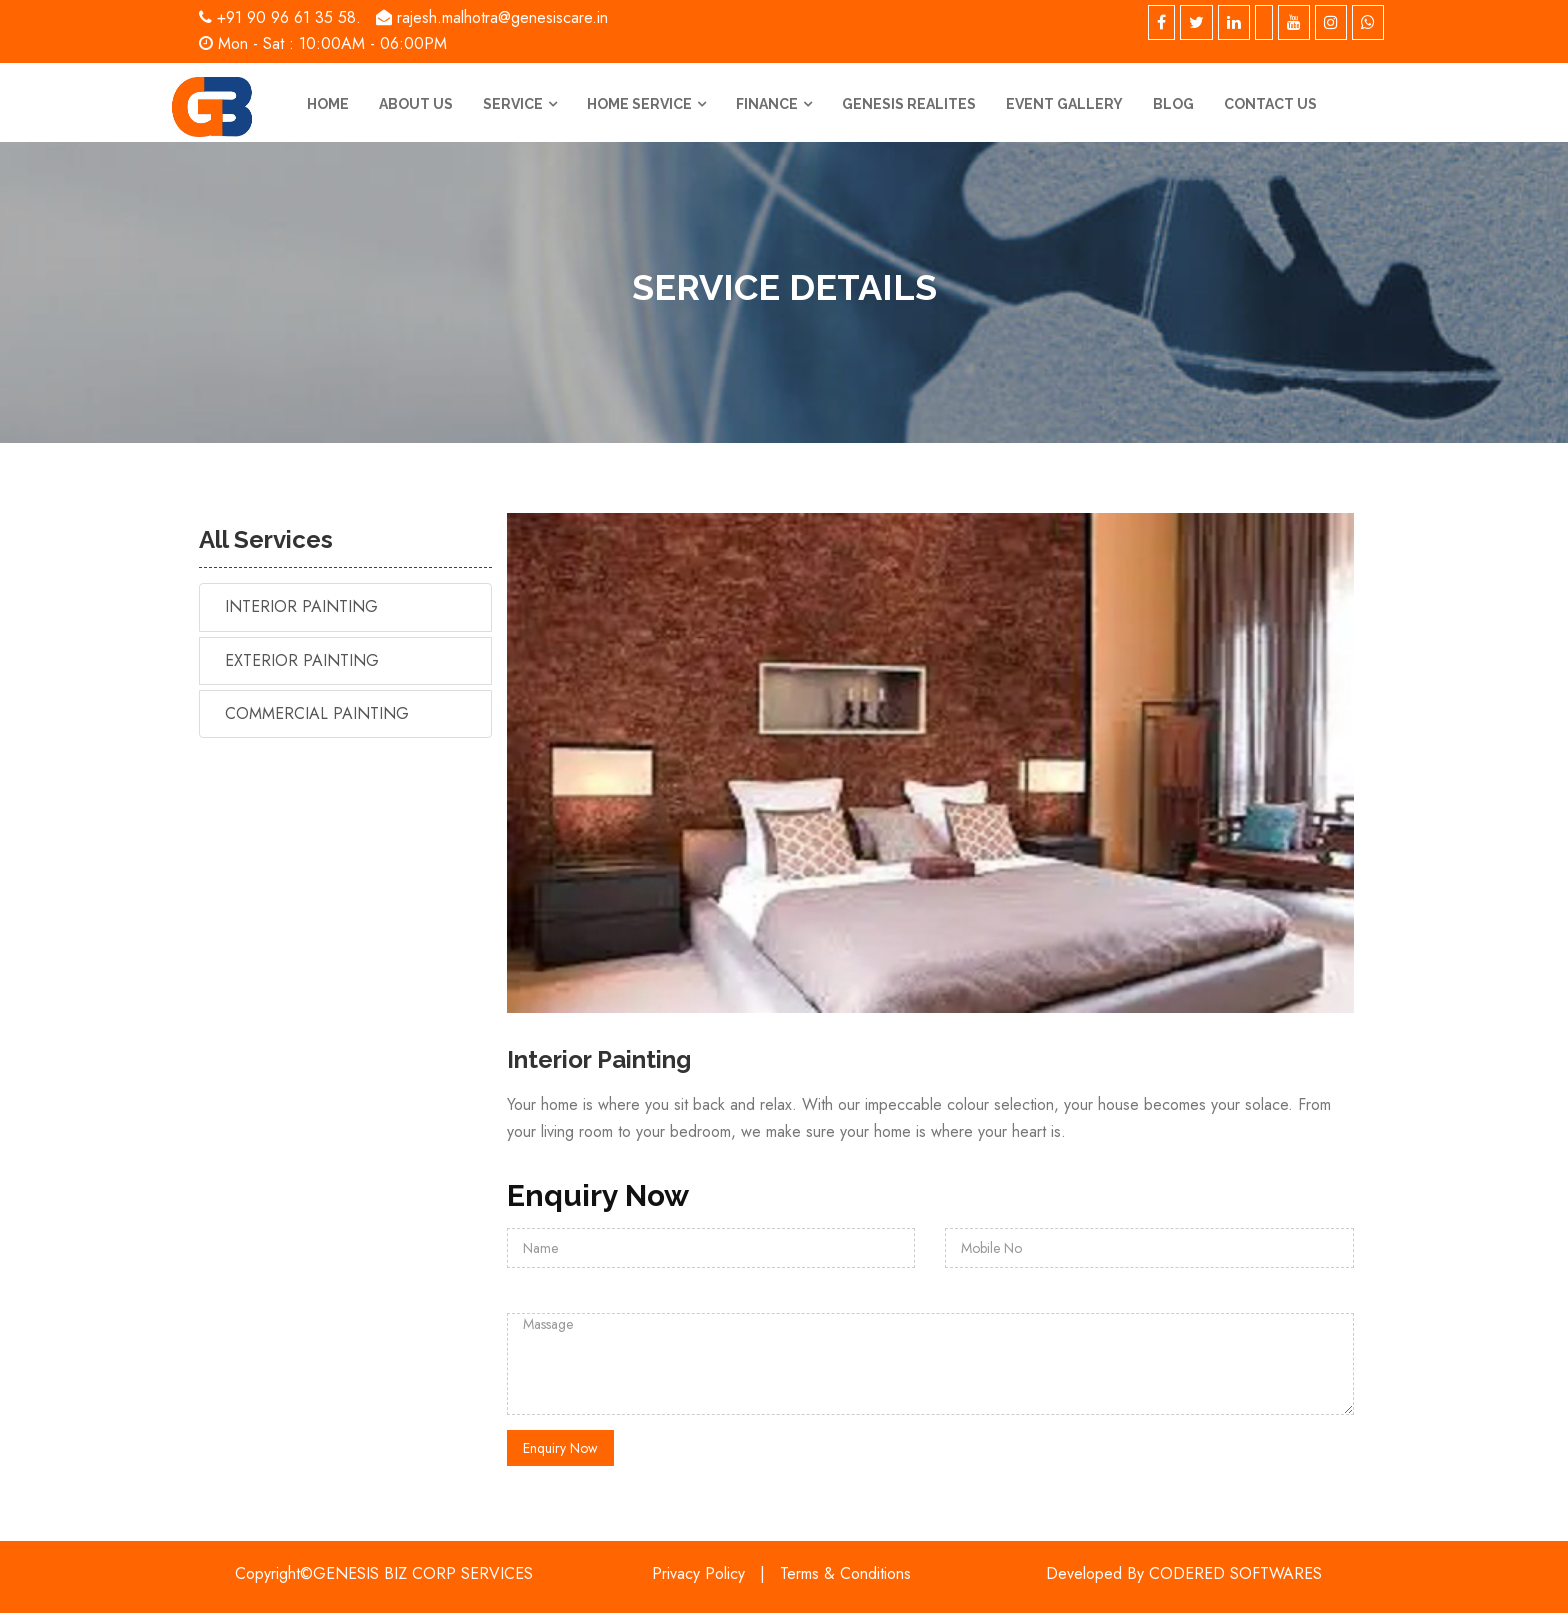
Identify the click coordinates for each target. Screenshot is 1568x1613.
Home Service (639, 104)
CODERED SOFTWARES (1235, 1573)
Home (328, 104)
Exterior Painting (302, 660)
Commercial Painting (317, 713)
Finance (767, 104)
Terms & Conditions (845, 1573)
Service (513, 104)
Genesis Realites (909, 104)
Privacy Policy (698, 1573)
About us (416, 104)
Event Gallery (1064, 104)
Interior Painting (301, 606)
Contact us (1270, 104)
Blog (1173, 104)
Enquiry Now (560, 1448)
